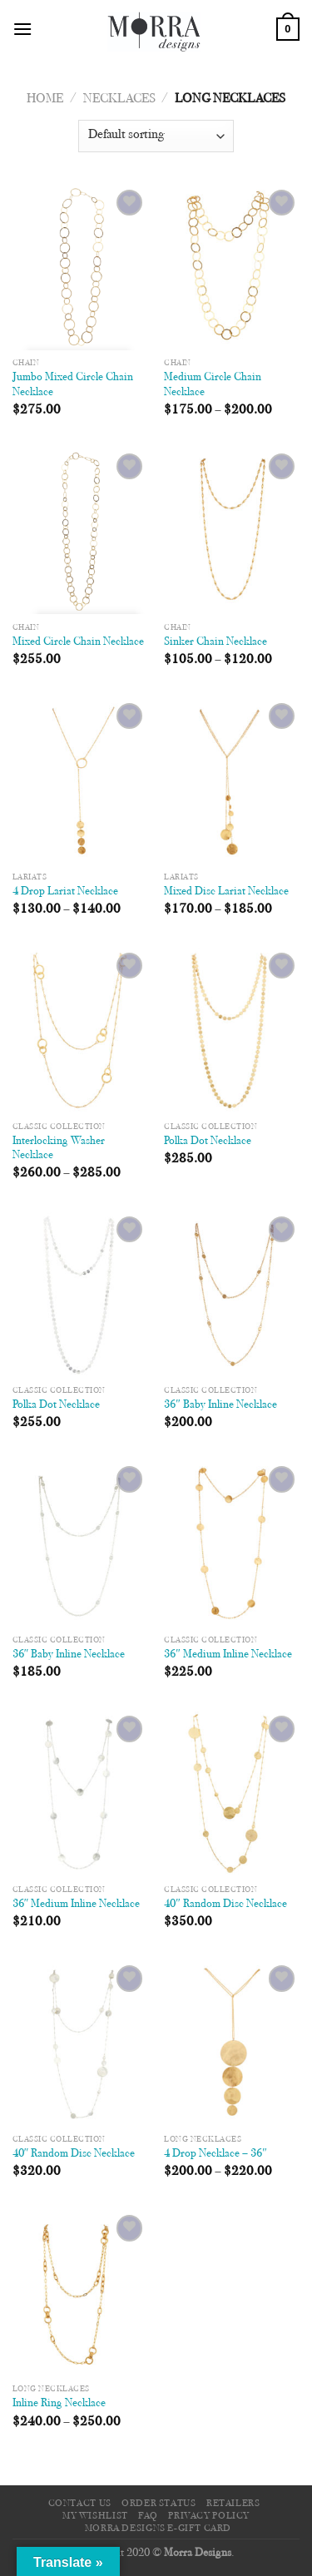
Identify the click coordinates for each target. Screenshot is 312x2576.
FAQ (148, 2516)
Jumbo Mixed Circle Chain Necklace (72, 385)
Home (45, 99)
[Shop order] (156, 136)
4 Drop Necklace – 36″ (215, 2154)
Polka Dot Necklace (207, 1141)
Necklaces (119, 99)
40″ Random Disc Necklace (225, 1904)
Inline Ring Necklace (59, 2404)
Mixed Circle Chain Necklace (78, 642)
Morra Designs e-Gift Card (158, 2529)
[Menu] (22, 28)
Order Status (158, 2504)
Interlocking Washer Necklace (58, 1149)
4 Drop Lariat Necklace (65, 892)
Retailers (233, 2504)
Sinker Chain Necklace (215, 642)
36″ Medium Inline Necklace (228, 1655)
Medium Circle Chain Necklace (212, 385)
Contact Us (79, 2504)
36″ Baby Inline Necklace (220, 1405)
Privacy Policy (209, 2516)
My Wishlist (95, 2516)
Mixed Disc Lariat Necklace (226, 892)
